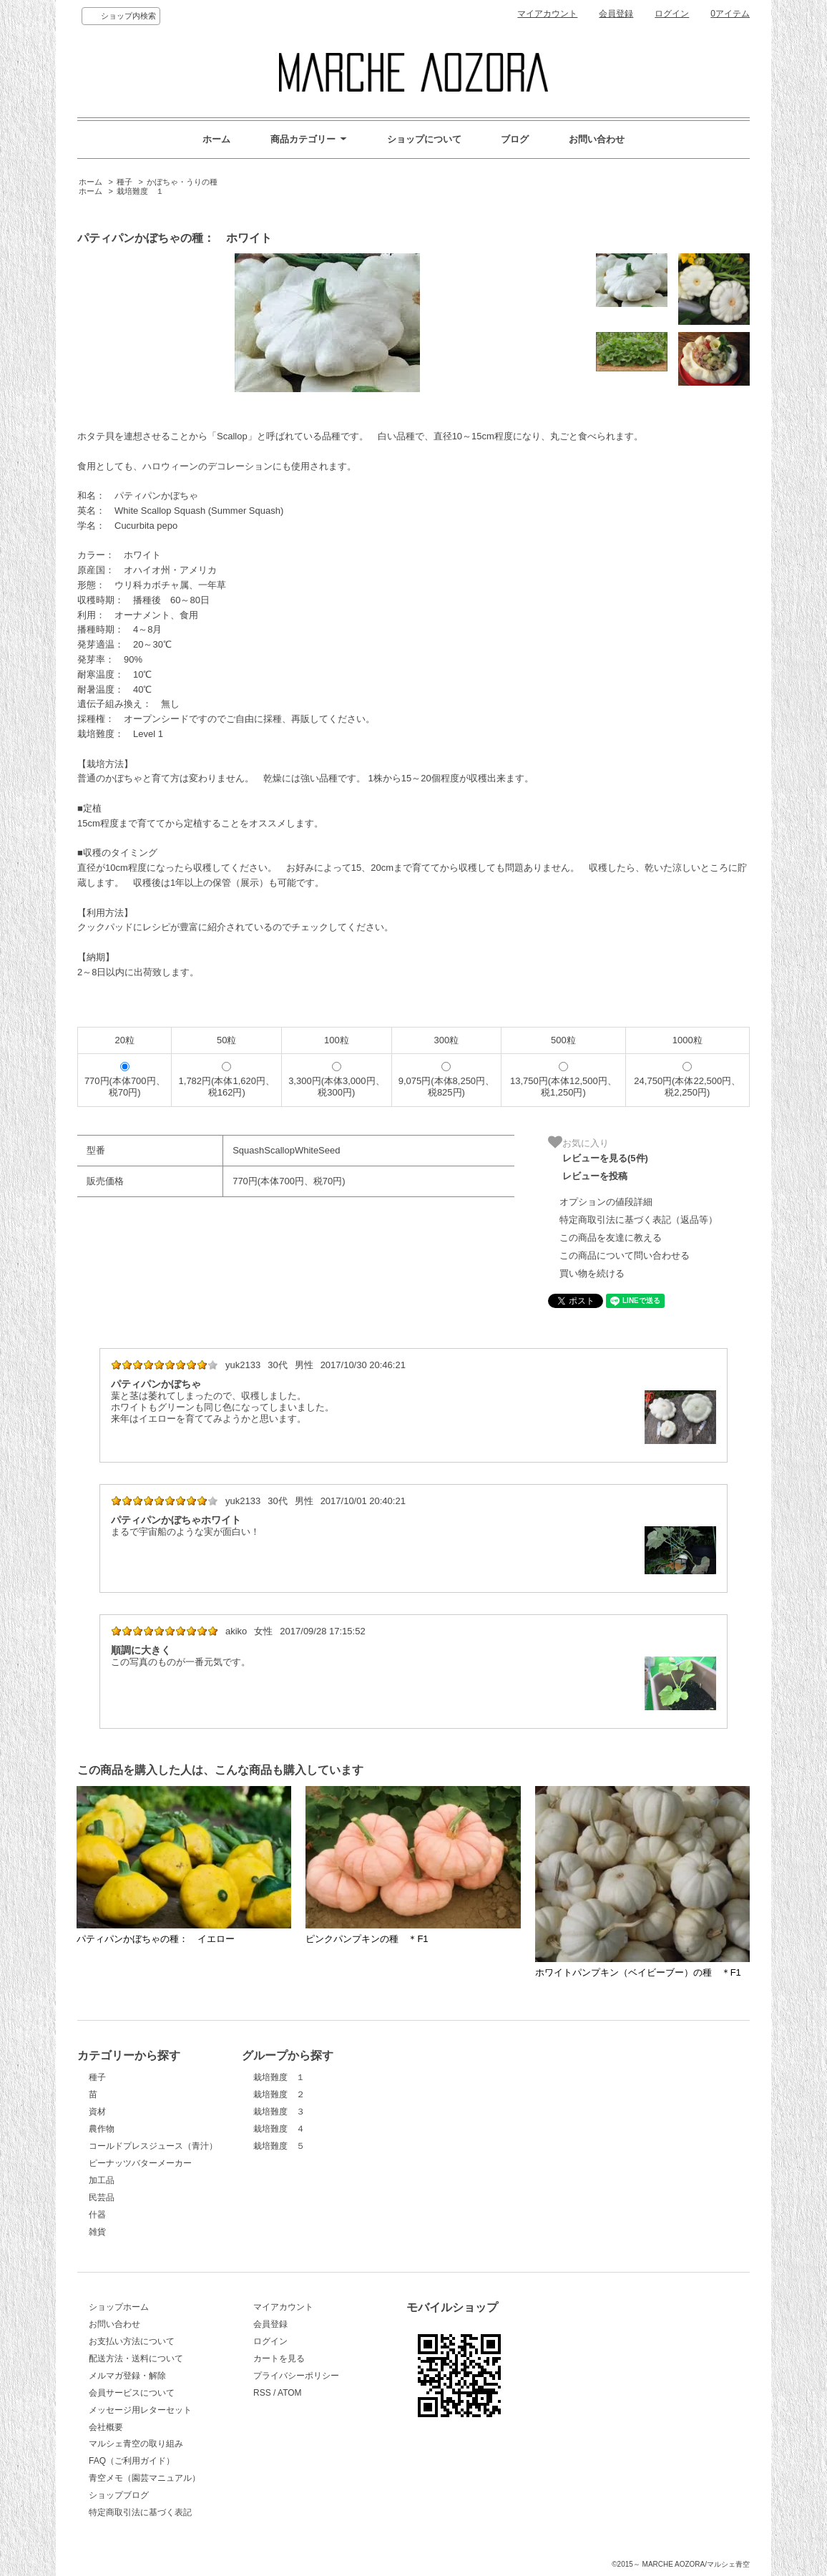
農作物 (101, 2129)
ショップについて (424, 139)
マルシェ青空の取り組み (136, 2444)
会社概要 (106, 2427)
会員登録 (616, 14)
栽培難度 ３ (279, 2112)
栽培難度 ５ (279, 2146)
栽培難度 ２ (279, 2094)
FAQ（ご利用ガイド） (132, 2461)
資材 (97, 2112)
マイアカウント (547, 14)
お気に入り (578, 1142)
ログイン (672, 14)
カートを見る (279, 2358)
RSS (262, 2393)
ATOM (290, 2393)
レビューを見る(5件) (605, 1158)
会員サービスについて (132, 2393)
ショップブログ (119, 2495)
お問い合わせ (597, 139)
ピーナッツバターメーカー (140, 2163)
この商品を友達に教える (610, 1237)
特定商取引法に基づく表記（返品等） (638, 1219)
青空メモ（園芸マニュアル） (144, 2478)
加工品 (101, 2180)
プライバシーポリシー (296, 2376)
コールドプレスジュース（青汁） (153, 2146)
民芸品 (101, 2197)
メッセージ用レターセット (140, 2410)
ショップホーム (119, 2307)
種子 (124, 181)
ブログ (515, 139)
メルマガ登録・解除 (127, 2376)
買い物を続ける (592, 1273)
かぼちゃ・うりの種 (182, 181)
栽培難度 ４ (279, 2129)
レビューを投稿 (594, 1176)
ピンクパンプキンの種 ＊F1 (366, 1938)
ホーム (216, 139)
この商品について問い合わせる (624, 1255)
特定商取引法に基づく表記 (140, 2512)
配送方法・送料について (136, 2358)
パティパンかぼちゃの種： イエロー (156, 1938)
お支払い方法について (132, 2341)
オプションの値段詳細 (605, 1201)
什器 (97, 2215)
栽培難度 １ (140, 191)
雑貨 (97, 2232)
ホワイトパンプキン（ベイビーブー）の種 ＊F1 (638, 1972)
